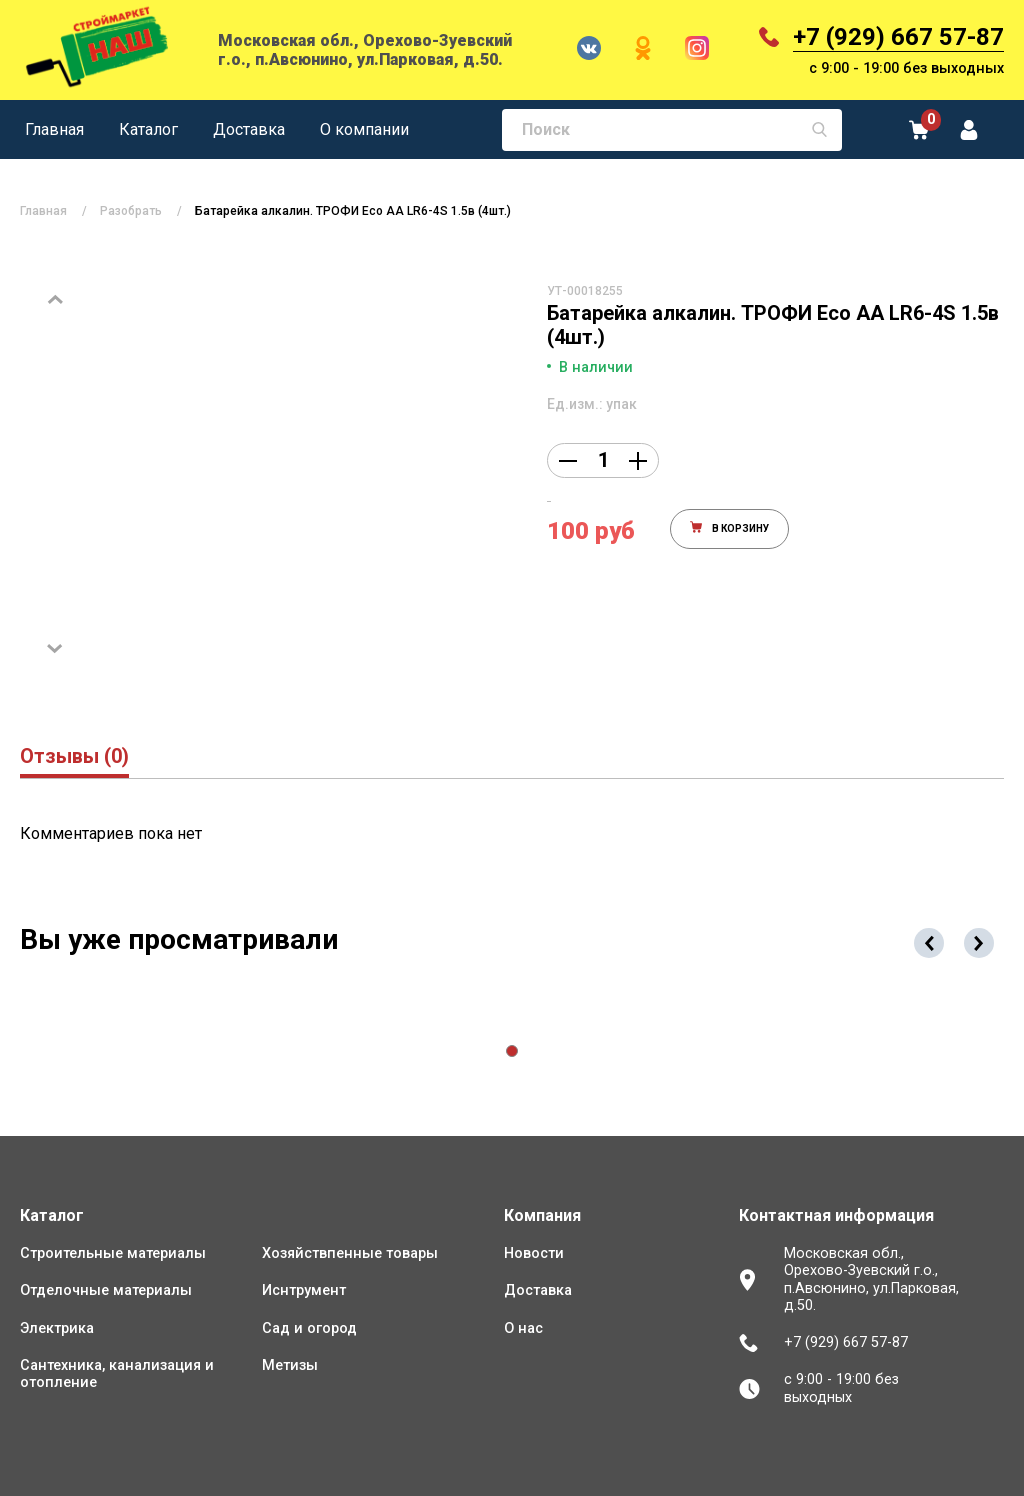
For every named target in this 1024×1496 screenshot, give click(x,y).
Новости (534, 1253)
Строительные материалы (113, 1253)
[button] (512, 1051)
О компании (364, 129)
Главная (54, 129)
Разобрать (131, 211)
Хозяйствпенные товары (350, 1253)
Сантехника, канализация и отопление (117, 1374)
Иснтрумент (304, 1290)
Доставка (249, 129)
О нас (523, 1328)
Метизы (290, 1365)
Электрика (57, 1328)
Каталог (148, 129)
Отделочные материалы (106, 1290)
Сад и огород (309, 1328)
